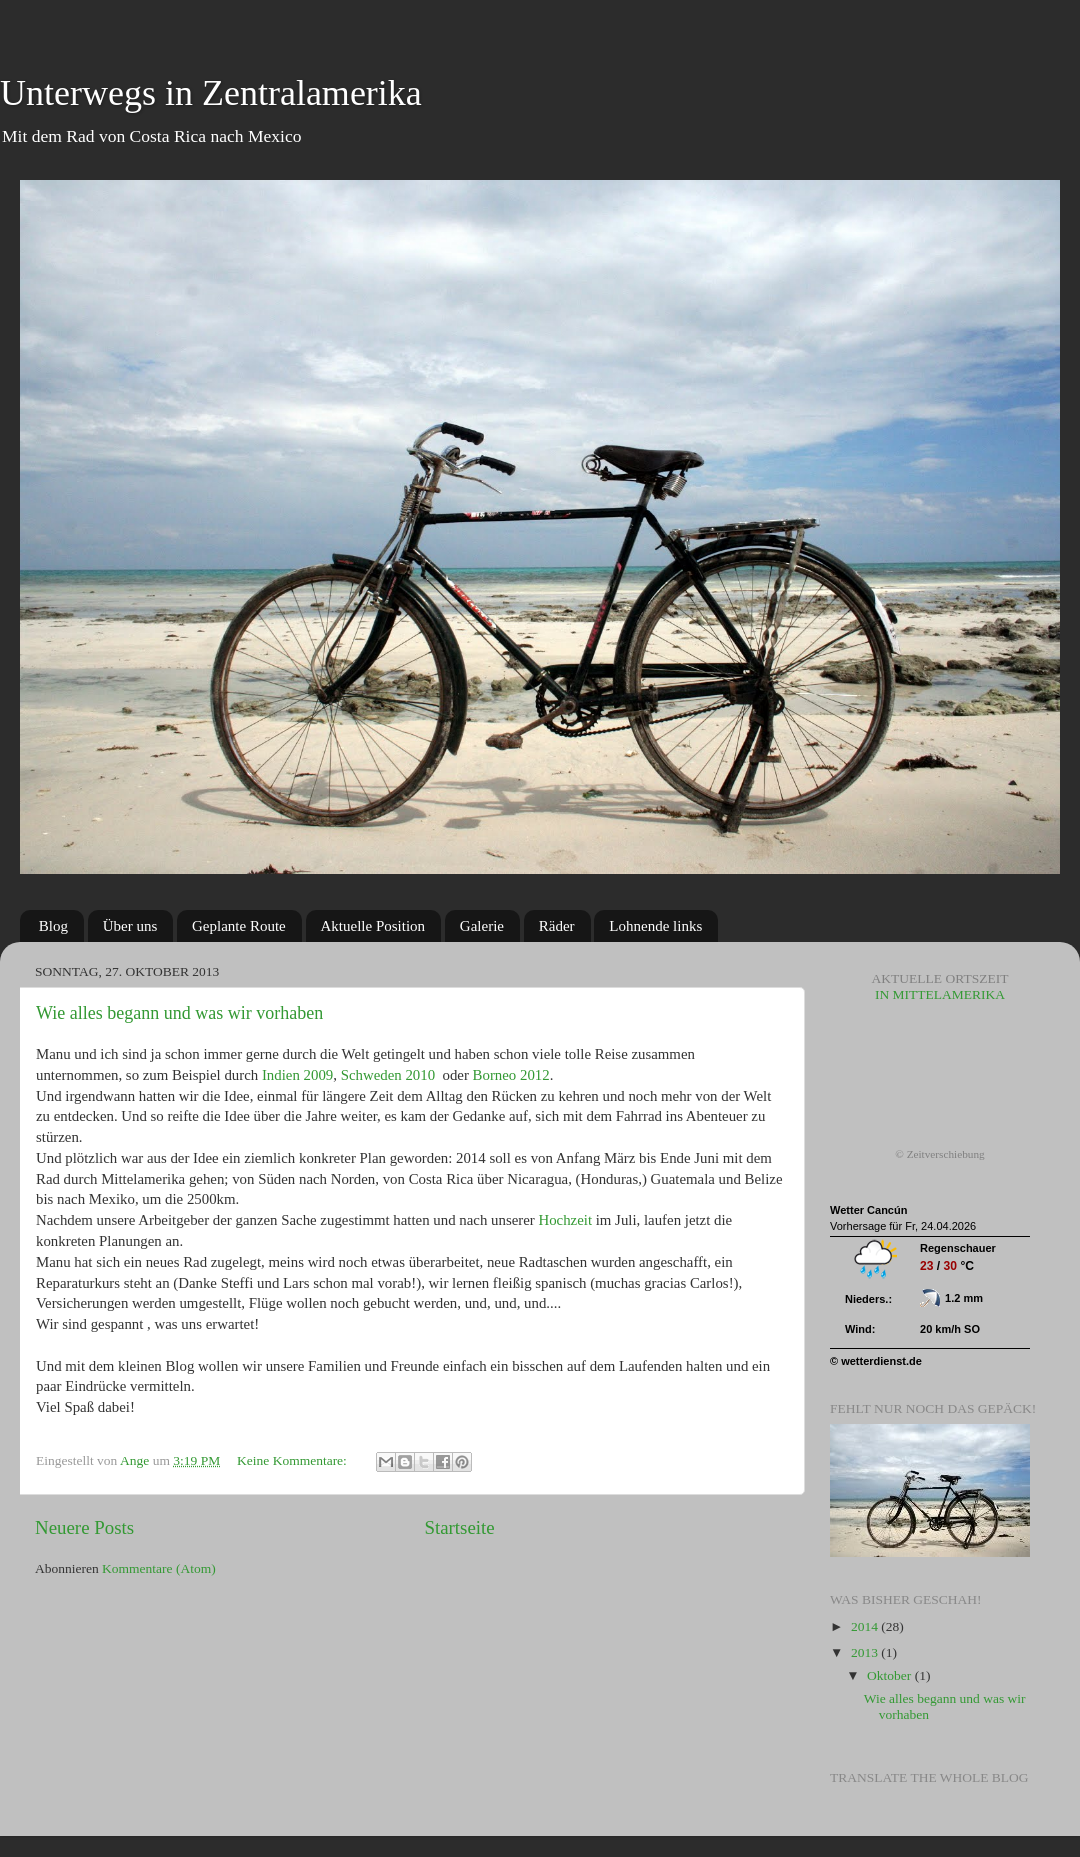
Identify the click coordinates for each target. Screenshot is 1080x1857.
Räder (557, 926)
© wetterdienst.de (876, 1361)
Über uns (130, 926)
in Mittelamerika (940, 986)
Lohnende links (655, 926)
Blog (53, 926)
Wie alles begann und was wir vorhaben (179, 1013)
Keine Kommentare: (293, 1460)
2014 (866, 1626)
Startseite (459, 1527)
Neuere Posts (84, 1527)
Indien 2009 (297, 1075)
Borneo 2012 (511, 1075)
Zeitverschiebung (946, 1154)
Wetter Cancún (868, 1210)
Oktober (891, 1675)
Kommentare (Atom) (159, 1568)
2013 (866, 1652)
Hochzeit (565, 1220)
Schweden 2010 (388, 1075)
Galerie (482, 926)
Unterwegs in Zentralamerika (211, 93)
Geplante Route (239, 926)
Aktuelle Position (373, 926)
